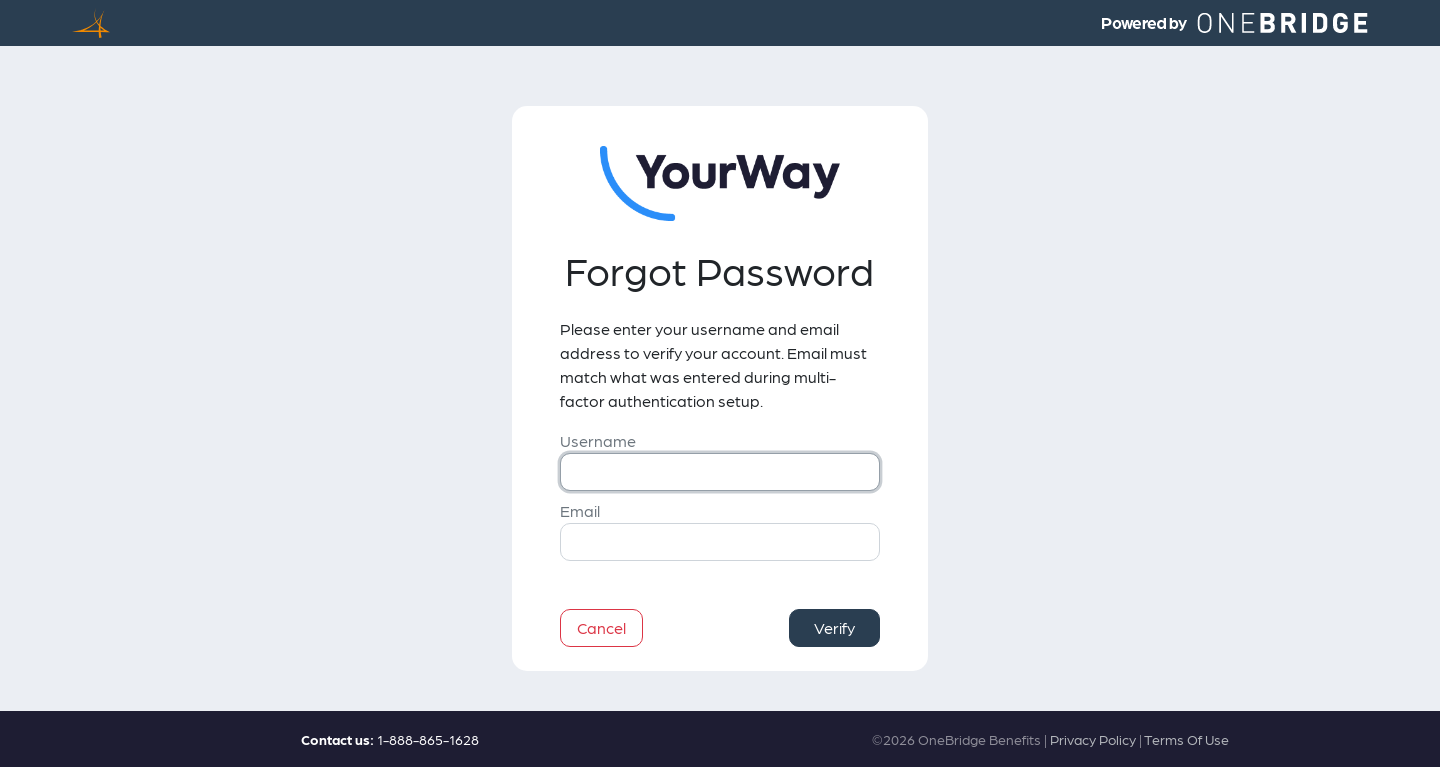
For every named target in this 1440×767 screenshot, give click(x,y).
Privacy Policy (1093, 739)
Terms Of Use (1186, 739)
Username (598, 440)
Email (580, 510)
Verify (834, 627)
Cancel (601, 627)
